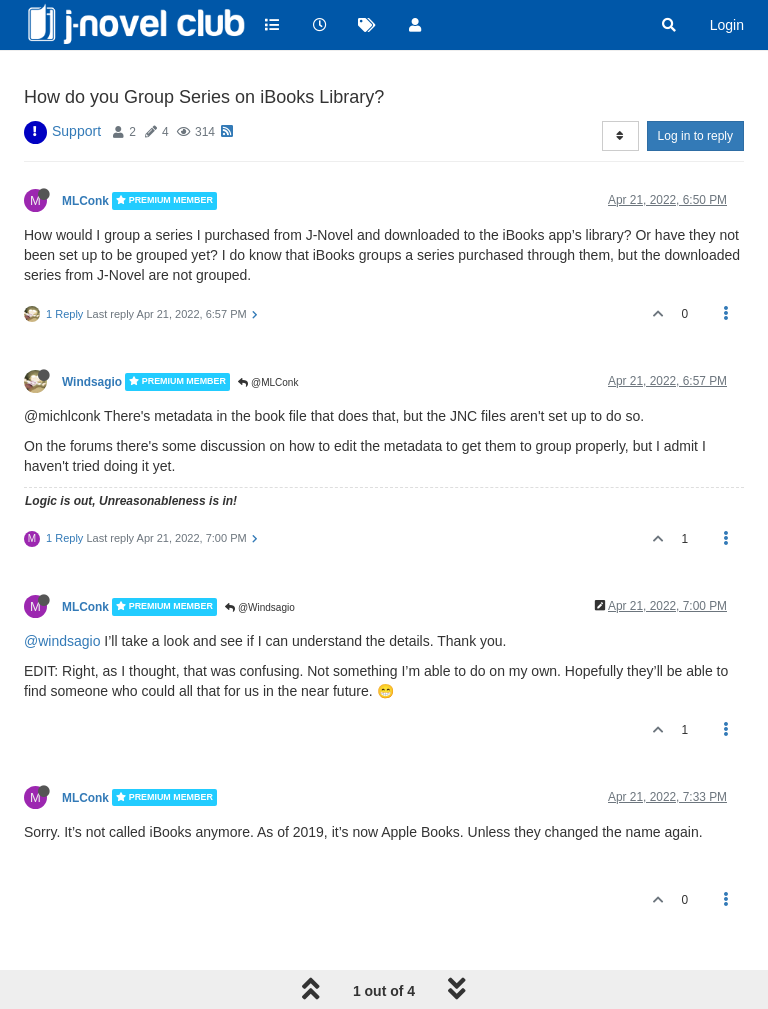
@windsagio (62, 641)
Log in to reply (695, 136)
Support (76, 131)
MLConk (85, 201)
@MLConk (268, 382)
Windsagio (92, 382)
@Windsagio (260, 607)
